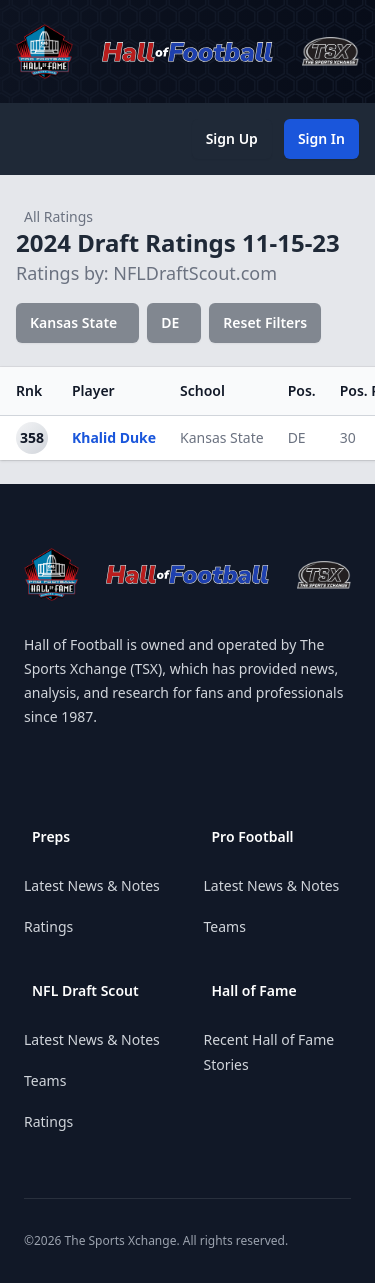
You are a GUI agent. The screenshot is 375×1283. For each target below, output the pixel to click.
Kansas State (73, 322)
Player (93, 390)
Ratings (48, 926)
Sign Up (232, 138)
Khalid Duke (114, 437)
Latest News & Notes (92, 885)
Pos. (302, 390)
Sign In (321, 138)
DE (170, 322)
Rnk (29, 390)
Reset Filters (265, 322)
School (202, 390)
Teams (45, 1080)
